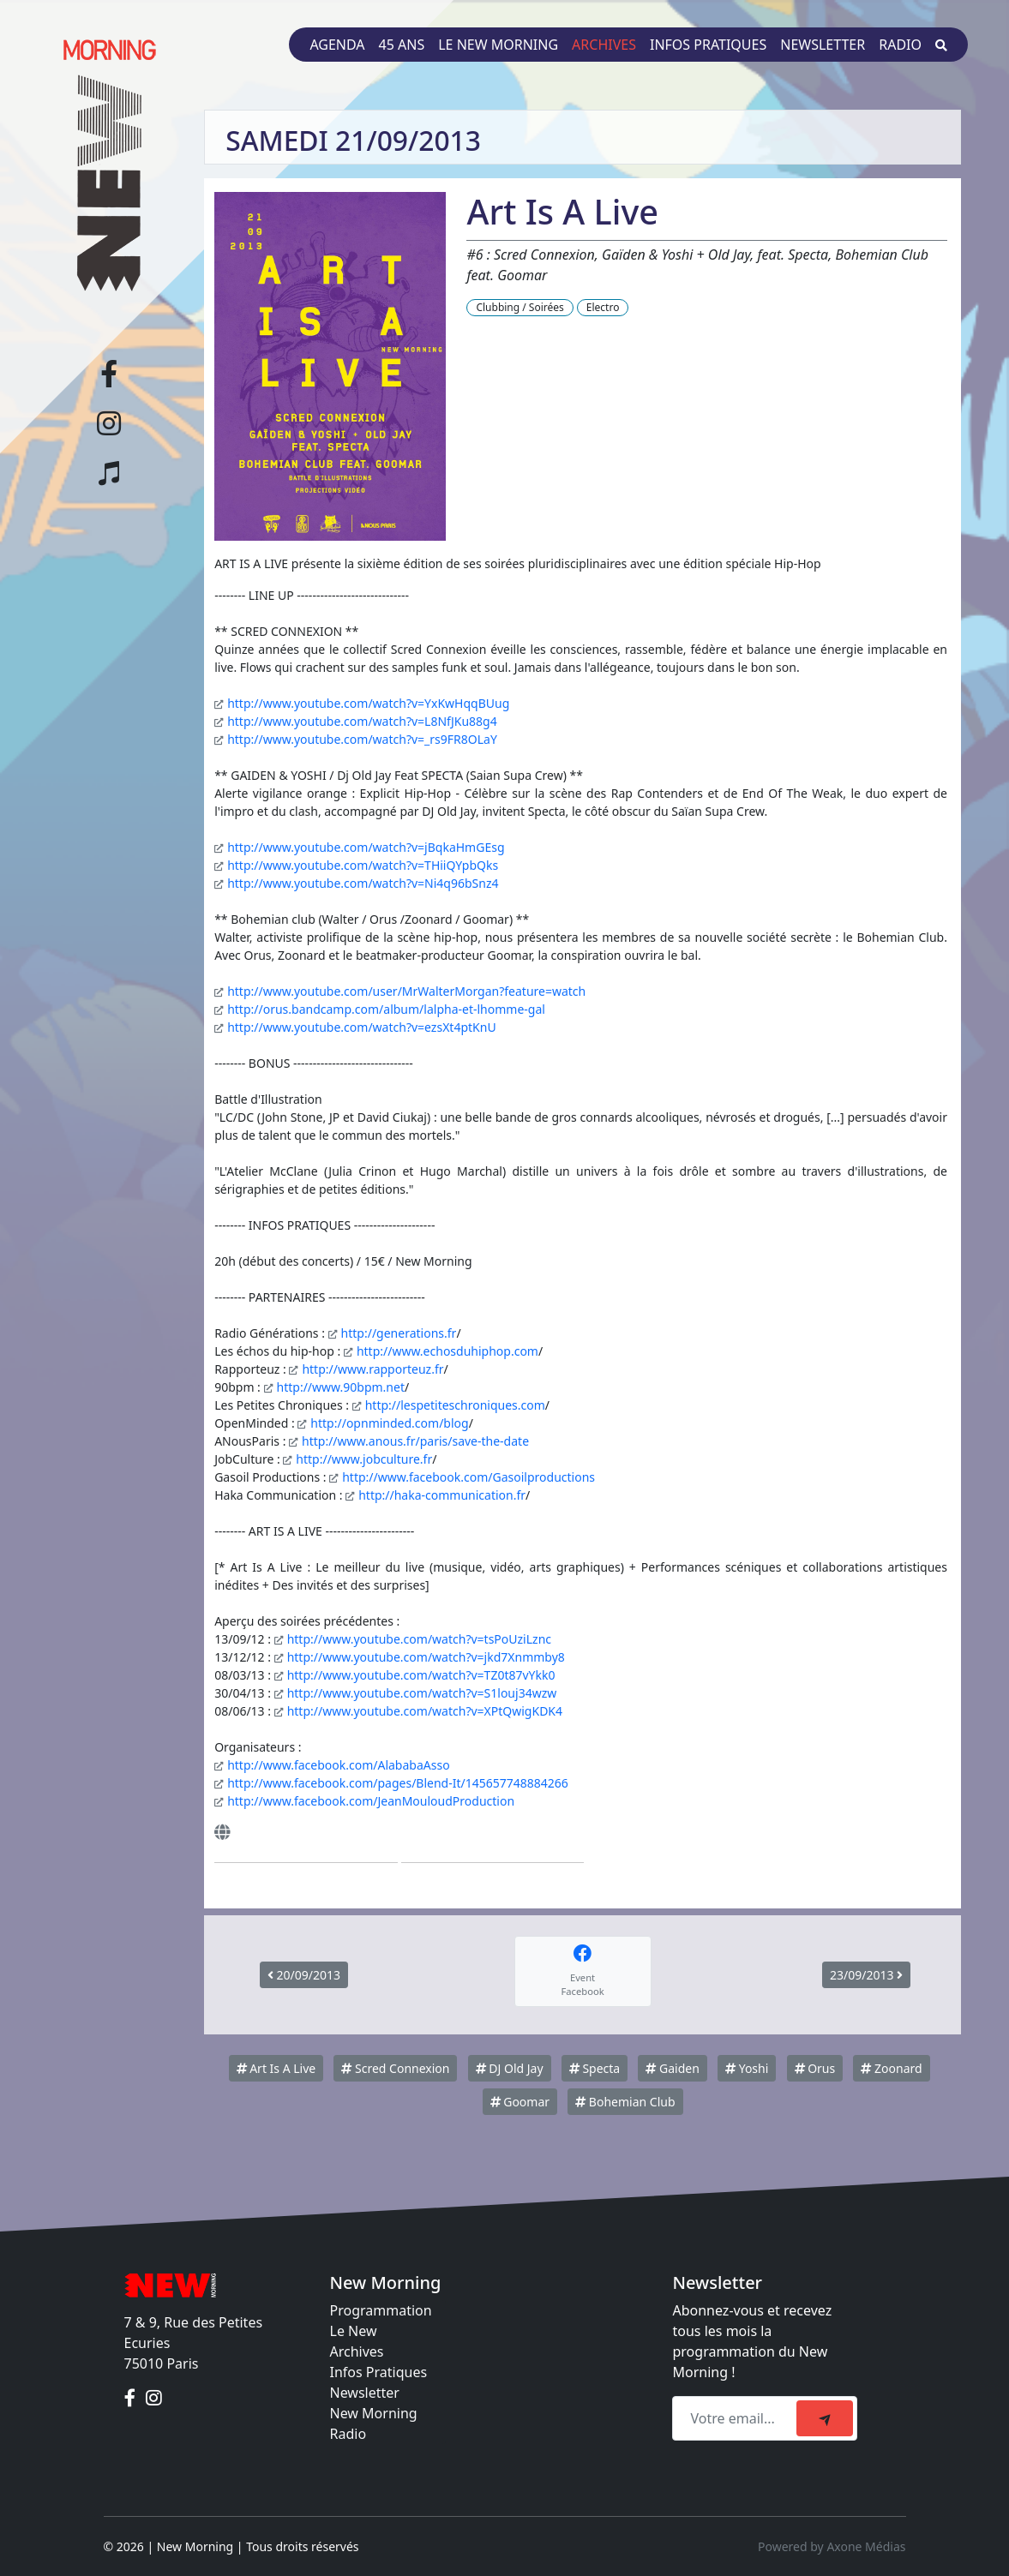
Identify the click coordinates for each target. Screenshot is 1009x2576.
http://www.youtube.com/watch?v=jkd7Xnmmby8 (426, 1657)
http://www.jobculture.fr (364, 1459)
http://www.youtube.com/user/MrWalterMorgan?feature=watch (406, 991)
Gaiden (672, 2068)
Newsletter (822, 44)
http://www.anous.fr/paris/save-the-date (415, 1441)
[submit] (824, 2418)
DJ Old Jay (510, 2068)
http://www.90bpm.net (341, 1387)
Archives (604, 44)
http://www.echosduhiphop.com (447, 1351)
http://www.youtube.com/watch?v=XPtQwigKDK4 (424, 1711)
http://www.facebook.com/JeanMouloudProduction (370, 1801)
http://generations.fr (399, 1333)
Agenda (336, 44)
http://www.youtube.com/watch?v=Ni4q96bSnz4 (362, 883)
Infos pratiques (708, 44)
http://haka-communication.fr (442, 1495)
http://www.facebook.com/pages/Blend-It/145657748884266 (397, 1783)
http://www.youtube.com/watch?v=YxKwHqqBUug (368, 703)
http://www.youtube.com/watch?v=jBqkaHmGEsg (365, 847)
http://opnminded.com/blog (389, 1423)
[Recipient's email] (736, 2418)
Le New (353, 2330)
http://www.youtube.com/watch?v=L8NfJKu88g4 (362, 721)
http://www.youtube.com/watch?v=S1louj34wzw (422, 1693)
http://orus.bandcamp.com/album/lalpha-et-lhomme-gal (386, 1009)
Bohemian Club (625, 2102)
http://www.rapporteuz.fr (372, 1369)
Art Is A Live (276, 2068)
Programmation (381, 2310)
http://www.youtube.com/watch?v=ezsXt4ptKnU (361, 1027)
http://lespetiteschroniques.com (455, 1405)
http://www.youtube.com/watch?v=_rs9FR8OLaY (362, 739)
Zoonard (891, 2068)
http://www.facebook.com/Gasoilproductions (468, 1477)
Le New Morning (498, 44)
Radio (900, 44)
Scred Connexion (395, 2068)
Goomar (520, 2102)
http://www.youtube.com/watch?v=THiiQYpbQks (362, 865)
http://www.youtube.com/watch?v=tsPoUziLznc (419, 1639)
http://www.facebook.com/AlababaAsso (338, 1765)
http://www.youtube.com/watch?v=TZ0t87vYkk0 (421, 1675)
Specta (594, 2068)
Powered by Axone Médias (831, 2546)
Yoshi (746, 2068)
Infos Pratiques (379, 2372)
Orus (815, 2068)
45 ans (402, 44)
